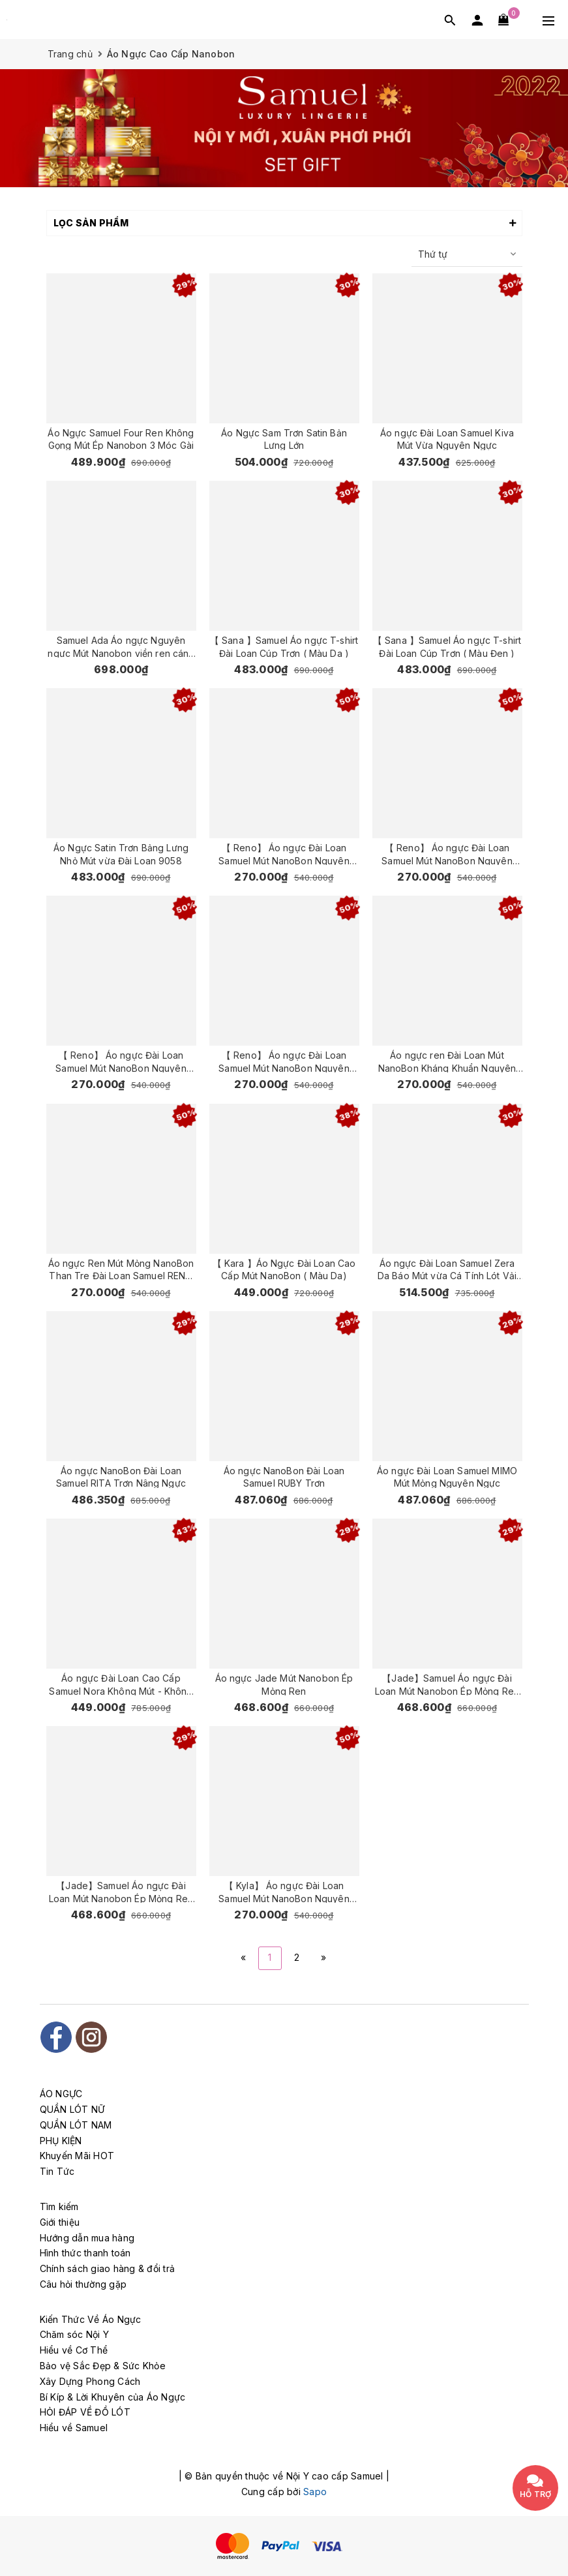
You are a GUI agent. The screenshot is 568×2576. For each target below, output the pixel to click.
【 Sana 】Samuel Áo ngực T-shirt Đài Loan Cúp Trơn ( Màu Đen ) (447, 646)
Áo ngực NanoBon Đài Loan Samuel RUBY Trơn (284, 1476)
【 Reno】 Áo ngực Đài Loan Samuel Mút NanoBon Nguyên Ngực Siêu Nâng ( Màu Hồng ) (284, 853)
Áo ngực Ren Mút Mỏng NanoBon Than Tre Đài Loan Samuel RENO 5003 (121, 1269)
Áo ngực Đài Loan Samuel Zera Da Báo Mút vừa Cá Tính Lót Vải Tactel (447, 1269)
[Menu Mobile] (548, 19)
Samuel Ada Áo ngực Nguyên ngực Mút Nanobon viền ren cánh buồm (121, 646)
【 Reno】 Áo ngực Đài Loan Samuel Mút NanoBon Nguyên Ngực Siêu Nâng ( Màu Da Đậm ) (284, 1061)
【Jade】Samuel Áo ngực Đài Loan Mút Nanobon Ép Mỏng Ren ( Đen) (121, 1891)
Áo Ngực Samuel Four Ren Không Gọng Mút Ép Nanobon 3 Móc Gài (121, 438)
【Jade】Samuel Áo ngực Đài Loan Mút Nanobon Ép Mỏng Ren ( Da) (447, 1684)
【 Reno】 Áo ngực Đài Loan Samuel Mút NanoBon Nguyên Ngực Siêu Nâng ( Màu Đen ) (447, 853)
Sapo (315, 2491)
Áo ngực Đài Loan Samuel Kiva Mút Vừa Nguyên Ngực (447, 438)
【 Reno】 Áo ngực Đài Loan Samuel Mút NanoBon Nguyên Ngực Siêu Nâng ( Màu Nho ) (121, 1061)
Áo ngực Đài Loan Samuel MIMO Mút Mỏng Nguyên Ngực (447, 1476)
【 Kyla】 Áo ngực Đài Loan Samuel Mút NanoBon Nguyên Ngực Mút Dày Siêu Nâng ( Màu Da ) (284, 1891)
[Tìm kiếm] (450, 20)
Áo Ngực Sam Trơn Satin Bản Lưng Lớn (284, 438)
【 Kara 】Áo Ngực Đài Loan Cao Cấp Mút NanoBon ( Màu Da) (284, 1269)
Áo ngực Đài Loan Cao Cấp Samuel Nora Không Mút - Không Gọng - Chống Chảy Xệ (120, 1684)
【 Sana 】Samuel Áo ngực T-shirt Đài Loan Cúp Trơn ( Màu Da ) (284, 646)
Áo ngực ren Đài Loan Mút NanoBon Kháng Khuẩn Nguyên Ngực (447, 1061)
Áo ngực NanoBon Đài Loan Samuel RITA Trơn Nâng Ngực (121, 1476)
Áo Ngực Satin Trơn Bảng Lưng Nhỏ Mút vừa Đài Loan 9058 (120, 853)
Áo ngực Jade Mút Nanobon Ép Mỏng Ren (284, 1684)
